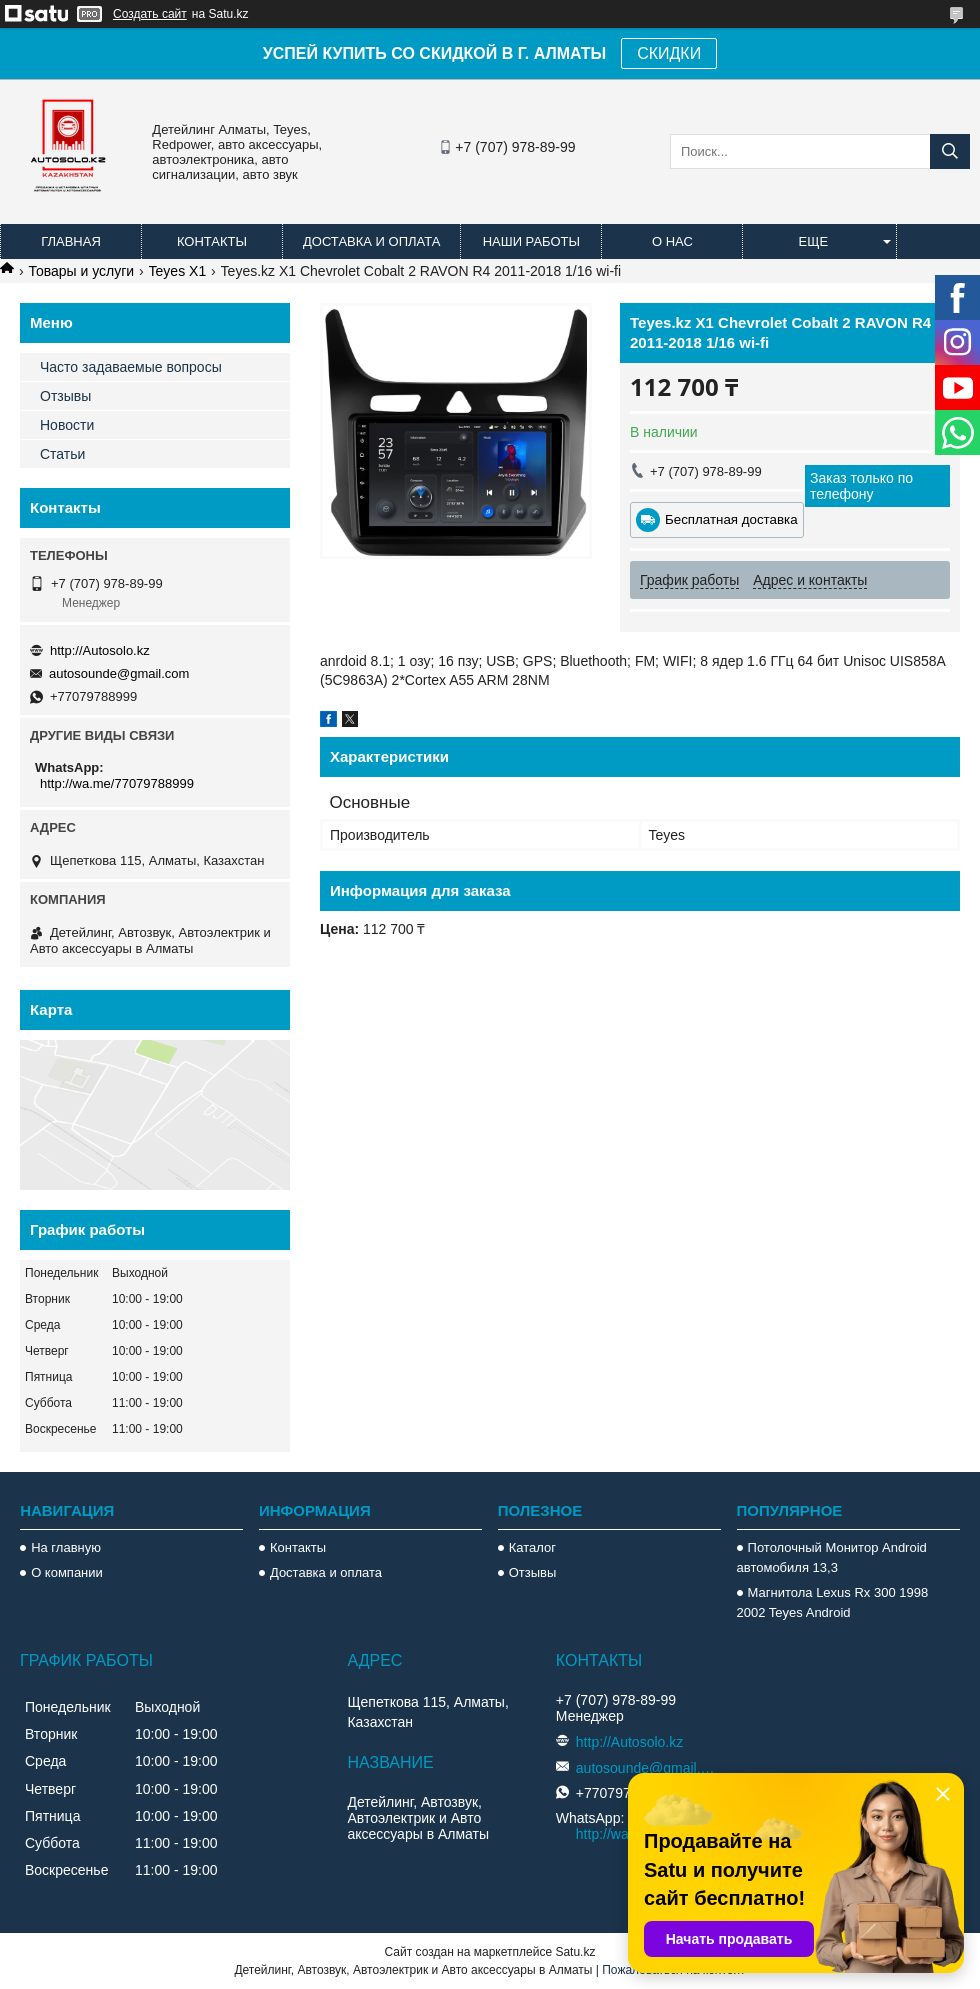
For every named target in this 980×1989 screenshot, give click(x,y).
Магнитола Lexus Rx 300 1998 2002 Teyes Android (833, 1602)
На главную (66, 1547)
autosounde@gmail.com (119, 673)
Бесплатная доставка (731, 519)
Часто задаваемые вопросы (131, 367)
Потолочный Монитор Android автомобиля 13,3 (832, 1557)
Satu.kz (575, 1952)
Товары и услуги (81, 271)
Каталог (532, 1547)
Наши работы (531, 241)
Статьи (62, 454)
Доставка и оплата (371, 241)
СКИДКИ (669, 53)
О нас (672, 241)
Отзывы (65, 396)
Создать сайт (150, 14)
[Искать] (950, 151)
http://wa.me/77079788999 (117, 783)
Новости (67, 425)
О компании (67, 1572)
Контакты (212, 241)
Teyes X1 (178, 271)
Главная (71, 241)
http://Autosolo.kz (100, 650)
